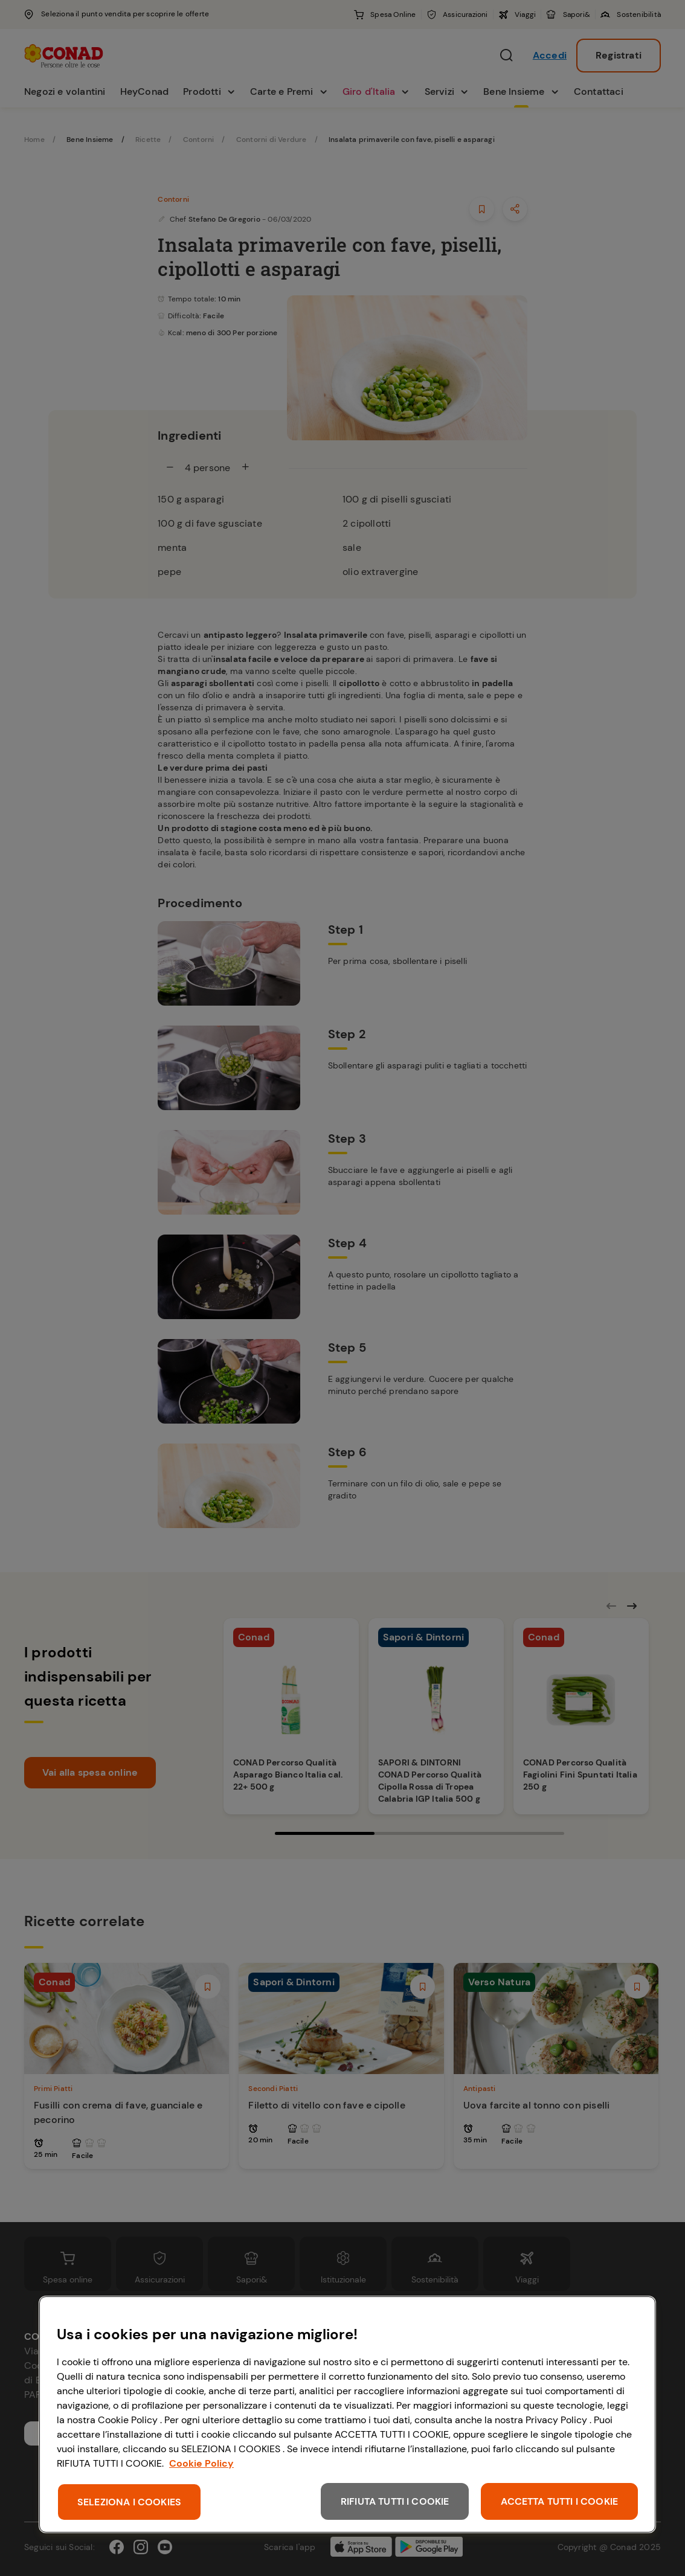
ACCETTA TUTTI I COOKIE (559, 2501)
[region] (347, 2414)
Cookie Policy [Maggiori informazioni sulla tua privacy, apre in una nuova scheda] (201, 2463)
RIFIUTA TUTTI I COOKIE (395, 2501)
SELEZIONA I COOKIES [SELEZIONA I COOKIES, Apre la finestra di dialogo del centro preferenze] (129, 2502)
